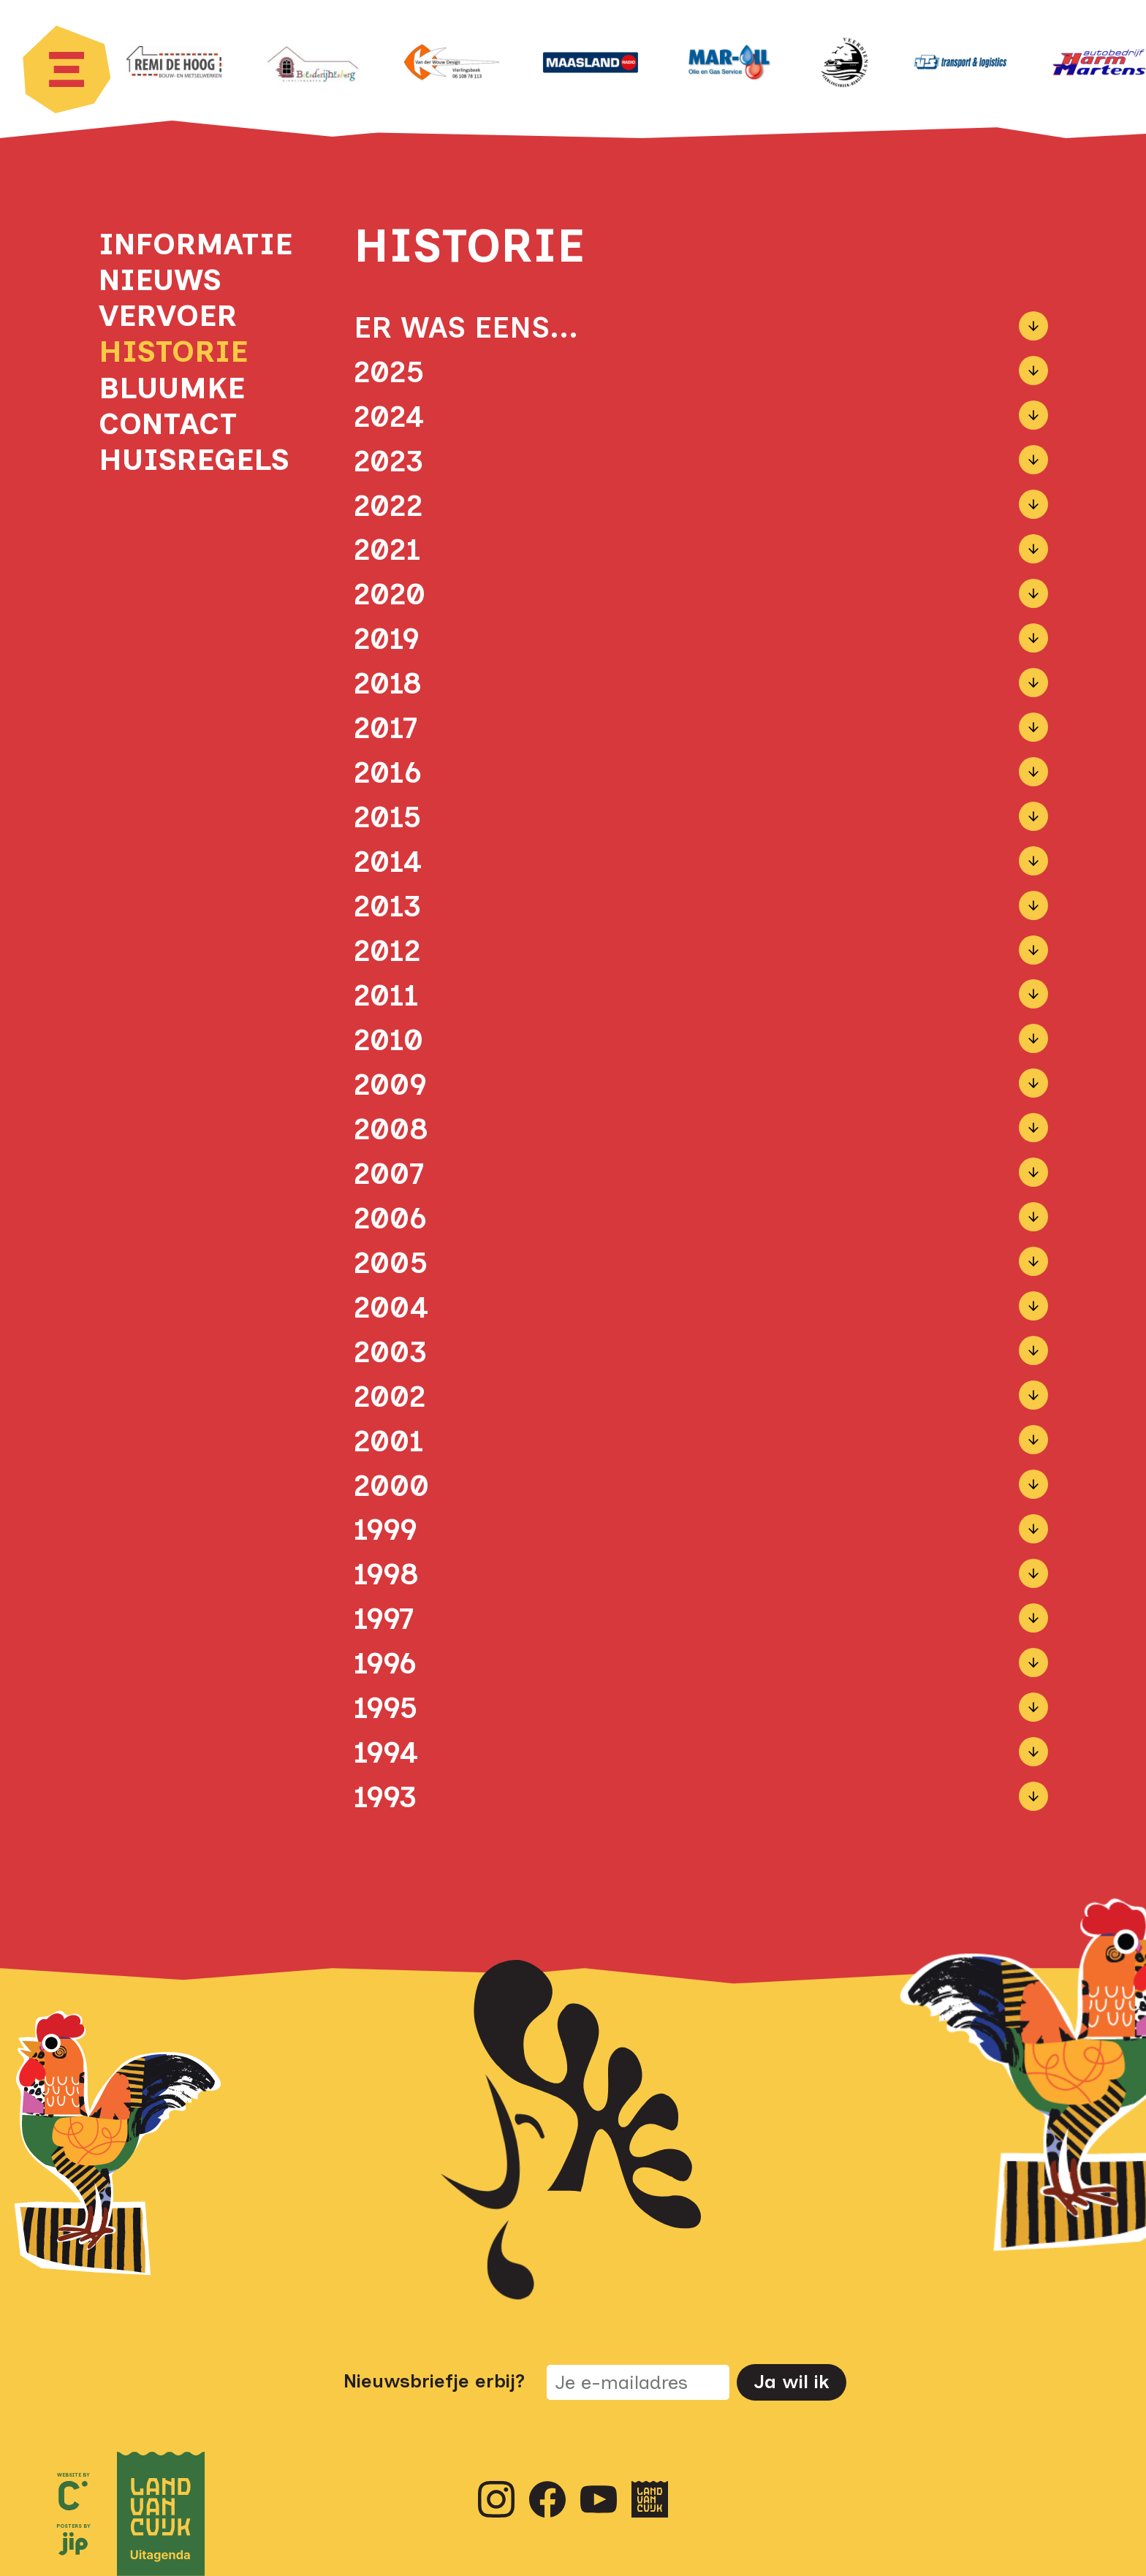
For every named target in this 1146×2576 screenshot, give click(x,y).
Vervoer (168, 315)
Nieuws (160, 279)
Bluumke (172, 388)
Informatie (190, 244)
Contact (168, 423)
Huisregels (190, 459)
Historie (173, 351)
